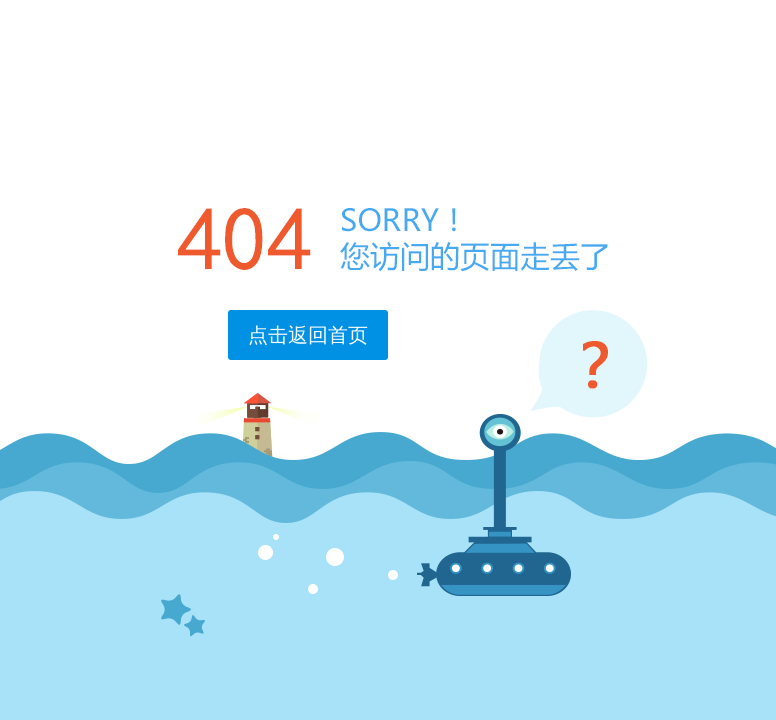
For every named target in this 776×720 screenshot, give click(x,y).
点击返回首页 (308, 335)
